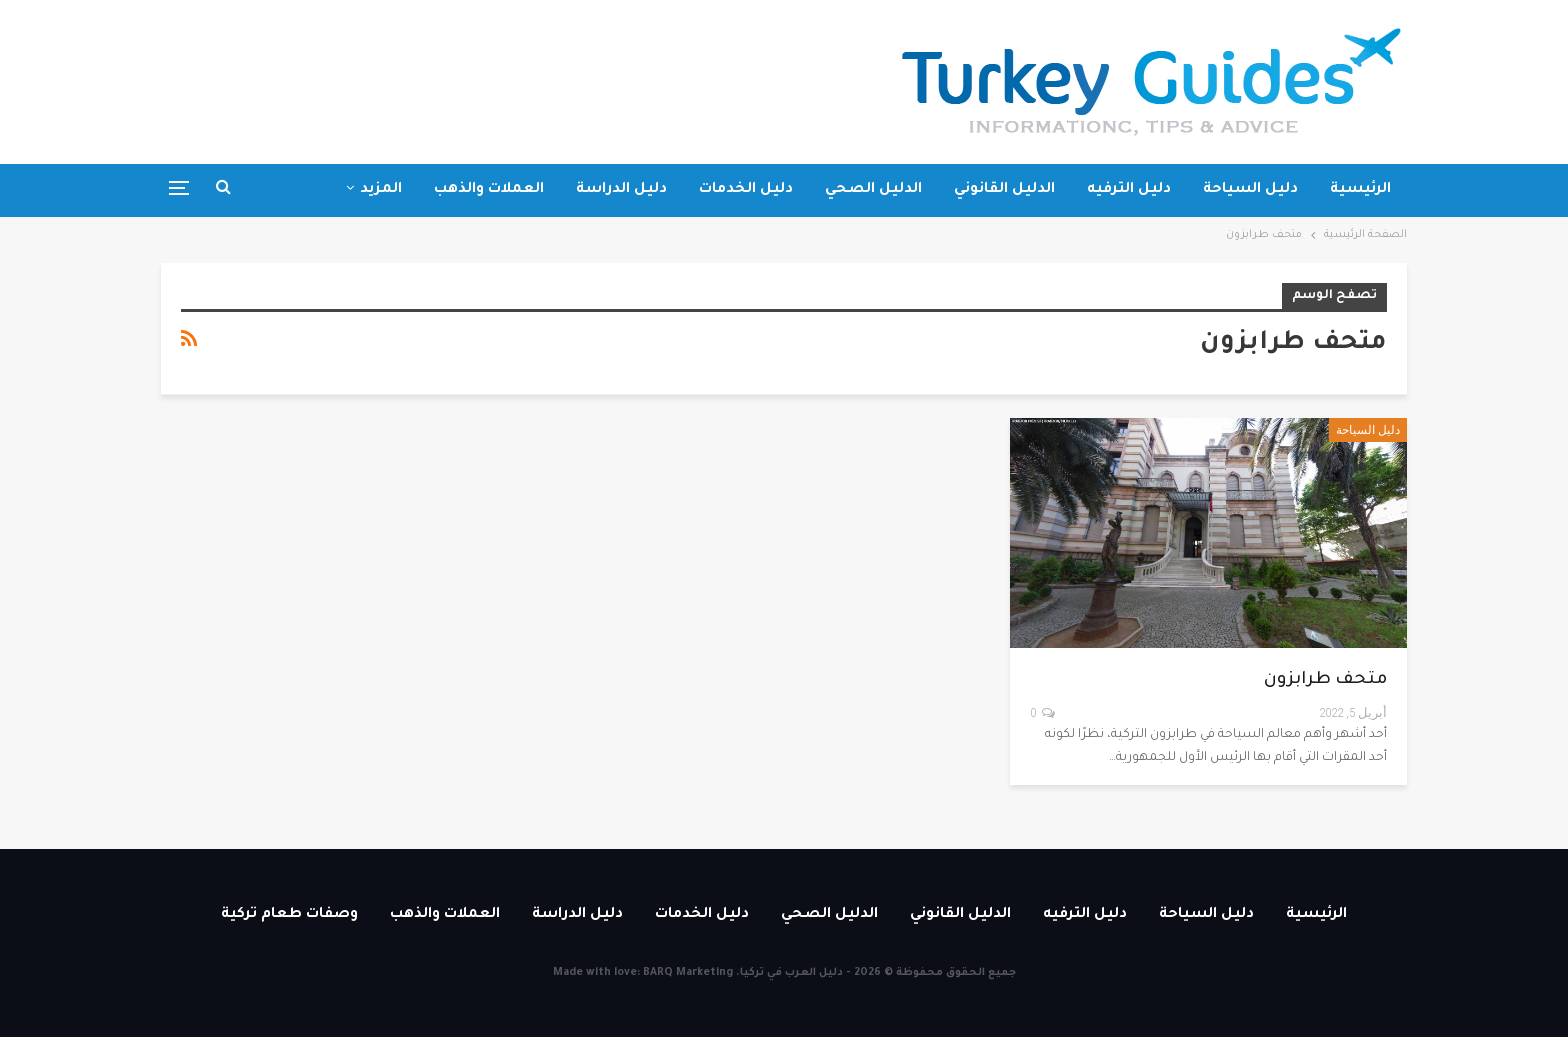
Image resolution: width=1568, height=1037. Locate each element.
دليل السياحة (1250, 190)
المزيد (381, 190)
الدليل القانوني (1004, 190)
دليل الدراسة (621, 190)
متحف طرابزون (1325, 680)
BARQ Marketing (688, 973)
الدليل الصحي (873, 190)
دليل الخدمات (746, 190)
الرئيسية (1360, 190)
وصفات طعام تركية (289, 915)
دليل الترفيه (1129, 190)
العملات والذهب (489, 190)
